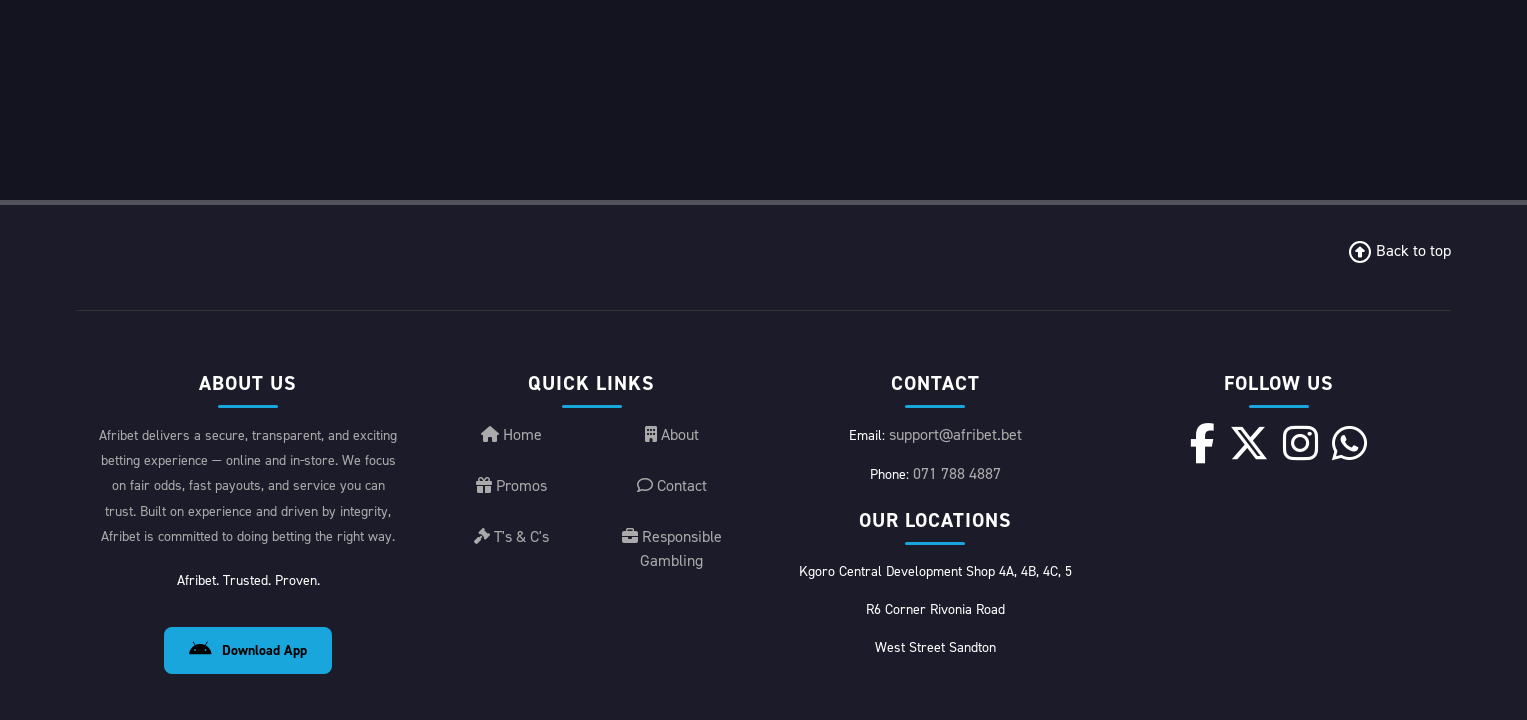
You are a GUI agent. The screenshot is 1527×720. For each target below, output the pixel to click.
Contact (672, 285)
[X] (1264, 243)
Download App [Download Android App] (248, 450)
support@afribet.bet (955, 234)
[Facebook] (1236, 243)
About (672, 234)
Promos (511, 285)
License (1298, 658)
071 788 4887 (957, 273)
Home (511, 234)
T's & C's (511, 336)
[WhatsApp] (1321, 243)
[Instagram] (1293, 243)
